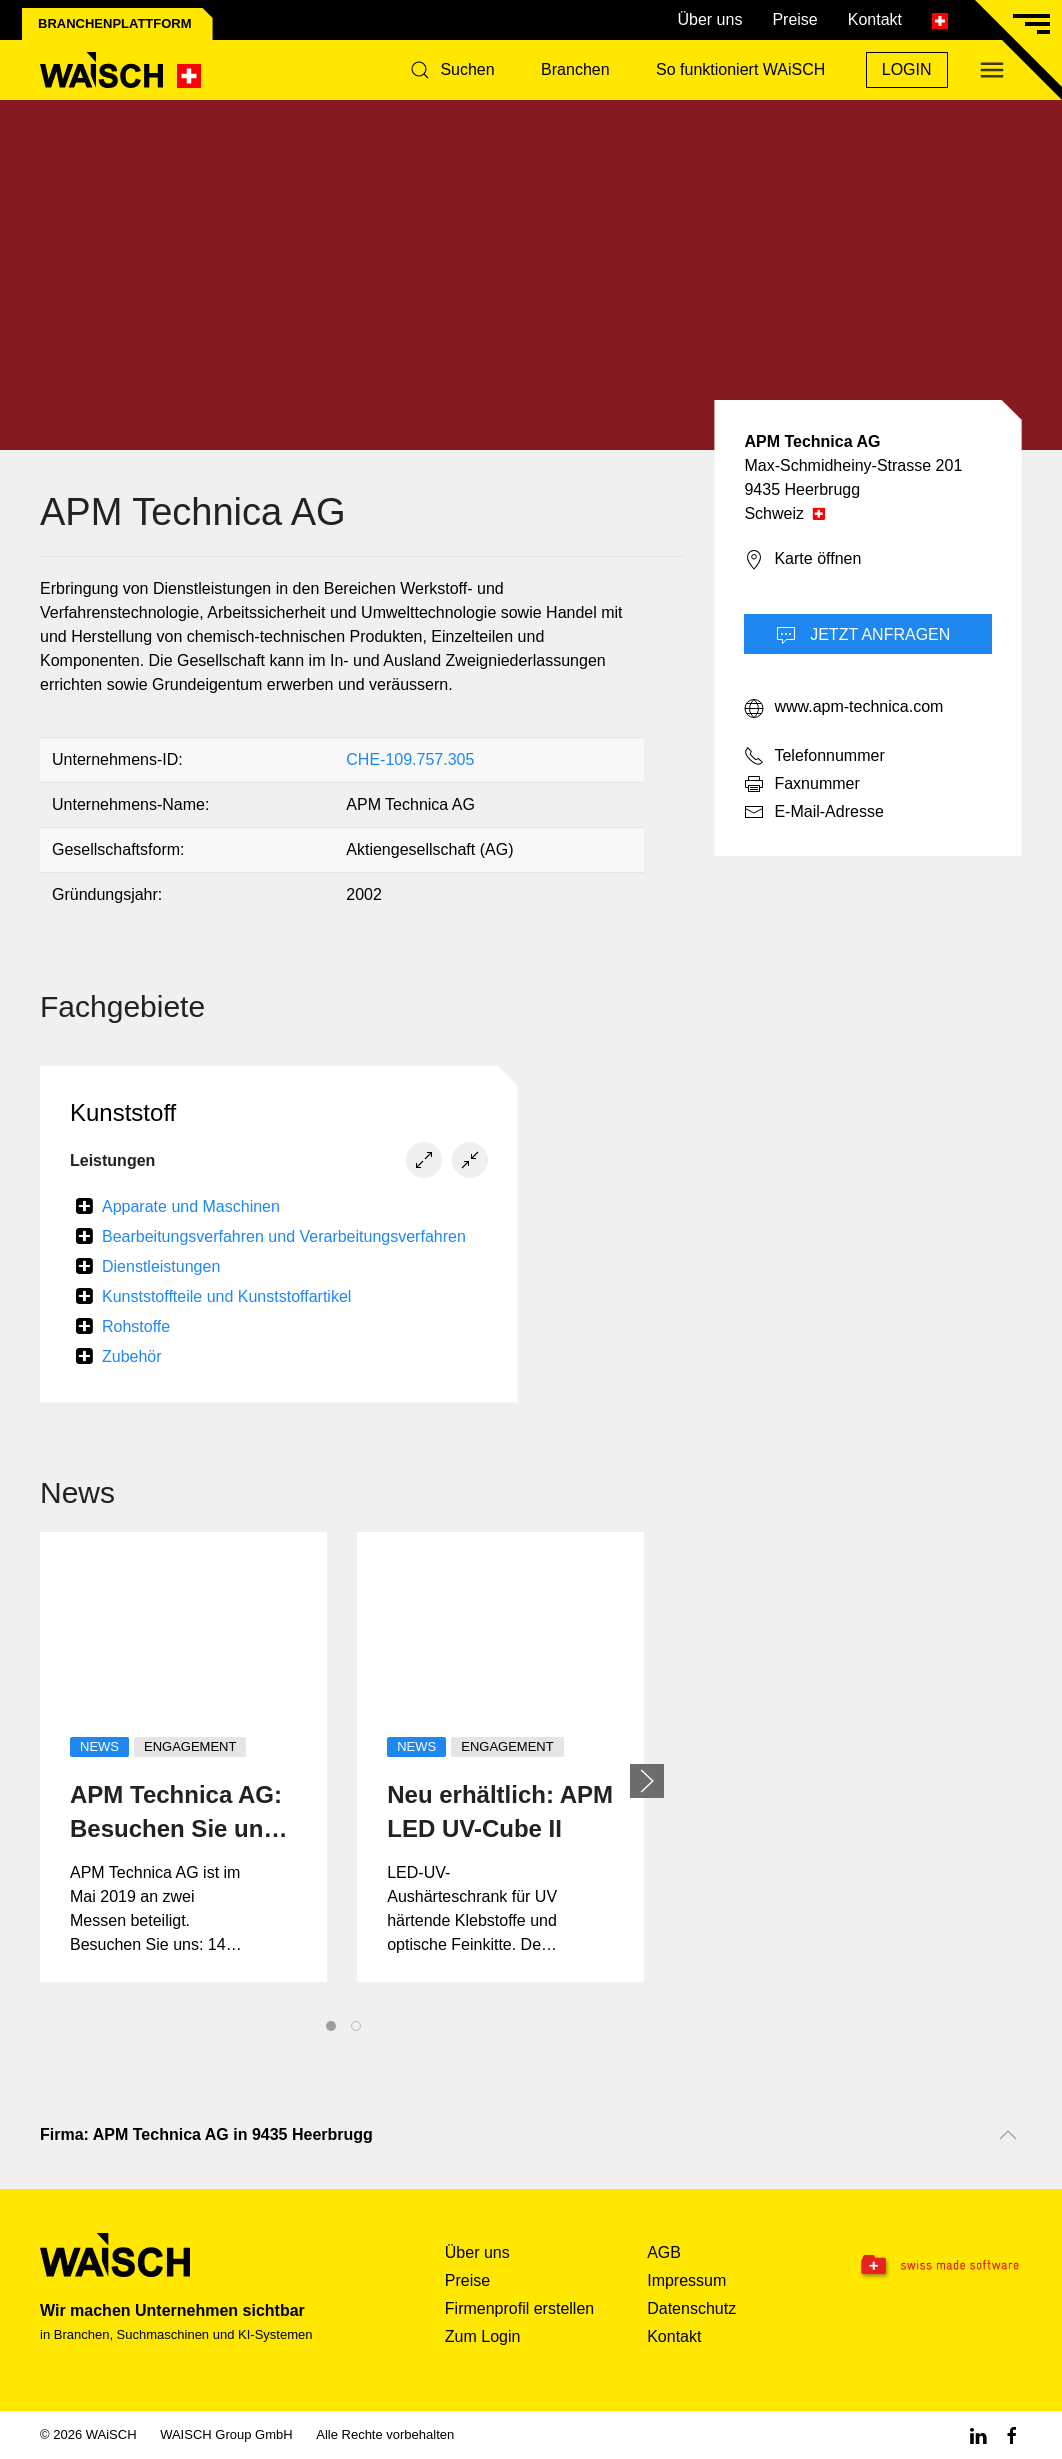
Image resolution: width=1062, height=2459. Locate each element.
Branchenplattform (115, 23)
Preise (794, 19)
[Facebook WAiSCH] (1012, 2434)
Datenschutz (691, 2308)
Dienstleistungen (161, 1266)
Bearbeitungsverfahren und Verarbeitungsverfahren (284, 1236)
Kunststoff (123, 1112)
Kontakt (875, 19)
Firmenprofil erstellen (519, 2308)
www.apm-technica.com (843, 708)
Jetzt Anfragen (863, 636)
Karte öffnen (802, 560)
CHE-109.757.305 (410, 759)
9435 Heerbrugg (802, 489)
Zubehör (132, 1356)
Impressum (686, 2280)
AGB (664, 2252)
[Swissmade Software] (936, 2266)
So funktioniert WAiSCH (740, 69)
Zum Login (483, 2336)
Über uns (709, 19)
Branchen (575, 69)
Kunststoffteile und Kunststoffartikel (226, 1296)
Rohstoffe (136, 1326)
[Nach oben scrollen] (1008, 2135)
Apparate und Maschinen (191, 1206)
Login (907, 69)
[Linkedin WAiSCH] (978, 2434)
